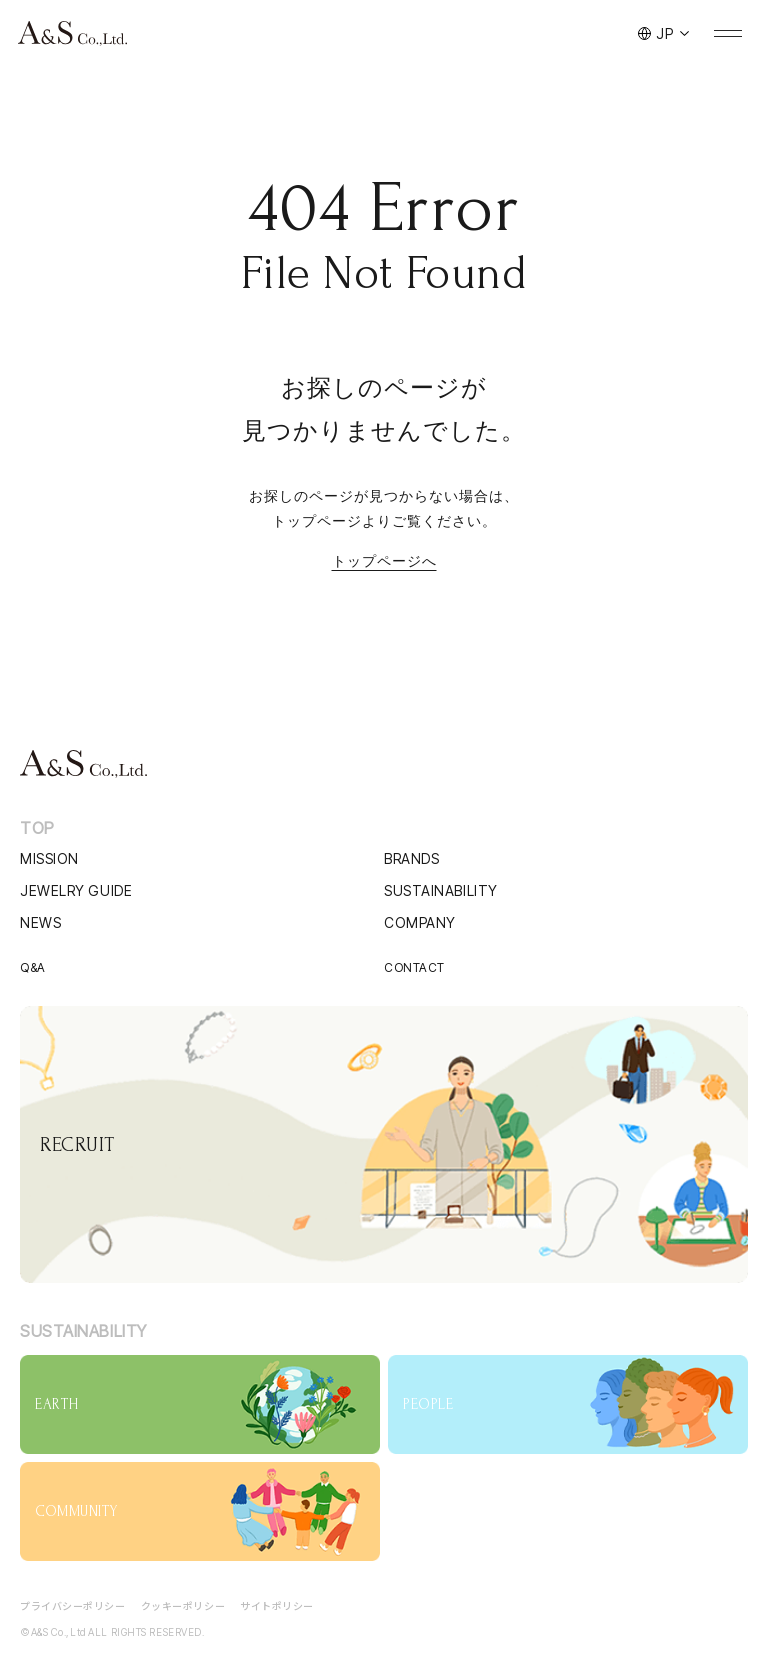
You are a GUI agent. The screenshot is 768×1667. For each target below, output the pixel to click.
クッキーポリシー (183, 1605)
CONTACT (414, 967)
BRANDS (411, 858)
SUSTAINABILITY (441, 890)
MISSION (49, 858)
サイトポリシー (277, 1605)
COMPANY (420, 922)
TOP (37, 828)
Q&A (33, 967)
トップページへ (384, 561)
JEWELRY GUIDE (76, 890)
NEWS (40, 922)
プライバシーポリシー (73, 1605)
